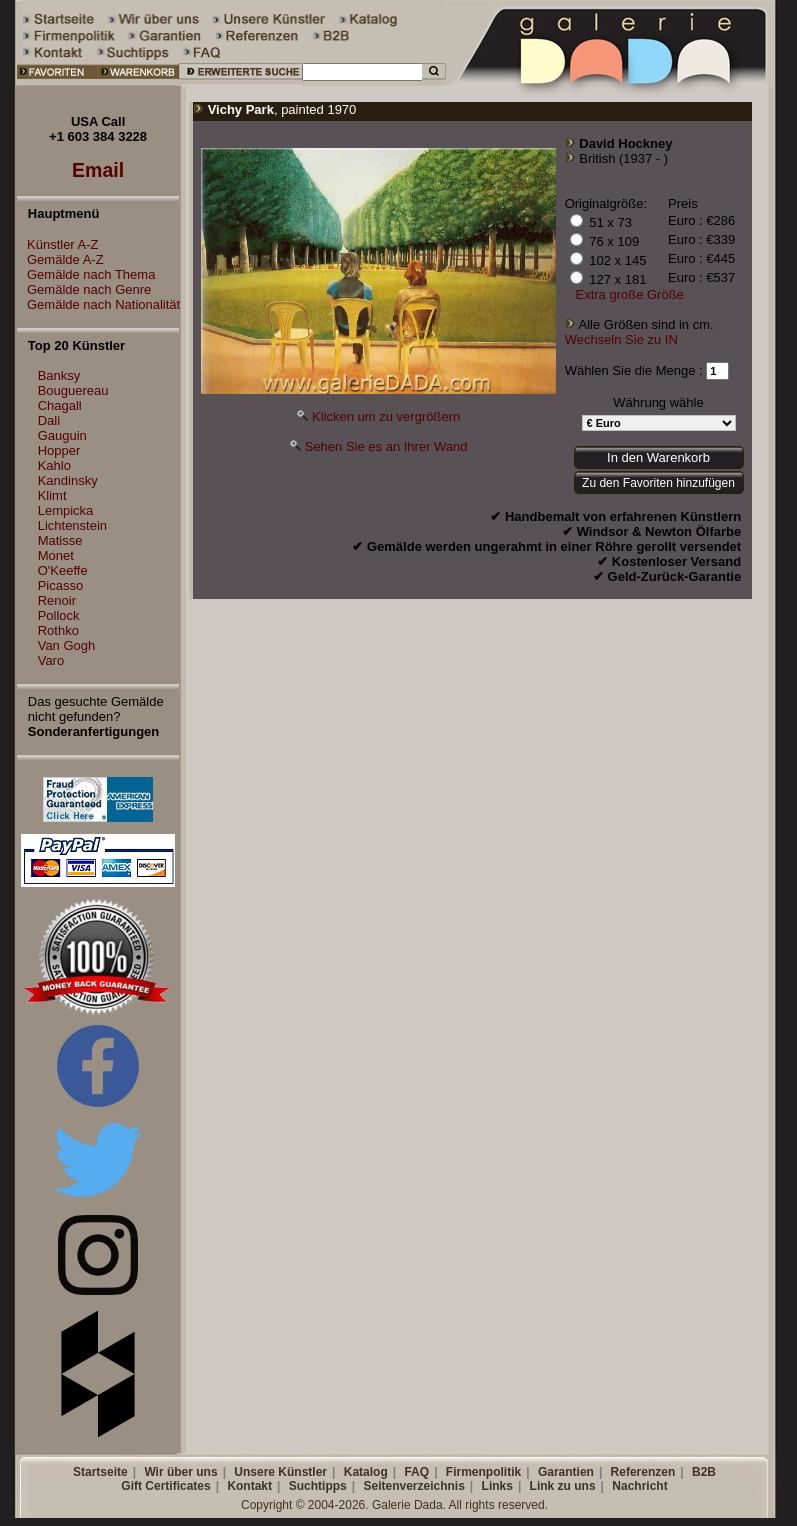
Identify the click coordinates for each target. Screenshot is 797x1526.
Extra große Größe (629, 294)
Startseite (100, 1472)
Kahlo (54, 465)
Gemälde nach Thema (86, 274)
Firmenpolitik (483, 1472)
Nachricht (639, 1486)
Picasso (61, 585)
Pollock (59, 615)
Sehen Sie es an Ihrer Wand (386, 446)
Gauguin (62, 435)
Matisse (60, 540)
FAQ (416, 1472)
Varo (51, 660)
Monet (56, 555)
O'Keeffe (63, 570)
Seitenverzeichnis (413, 1486)
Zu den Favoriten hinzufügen (658, 483)
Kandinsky (68, 480)
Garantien (566, 1472)
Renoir (57, 600)
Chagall (60, 405)
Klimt (52, 495)
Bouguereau (73, 390)
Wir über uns (180, 1472)
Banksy (59, 375)
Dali (49, 420)
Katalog (366, 1472)
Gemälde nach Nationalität (98, 304)
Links (497, 1486)
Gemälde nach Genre (84, 289)
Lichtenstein (72, 525)
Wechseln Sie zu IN (621, 339)
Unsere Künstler (280, 1472)
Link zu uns (563, 1486)
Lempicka (66, 510)
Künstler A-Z (58, 244)
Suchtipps (318, 1486)
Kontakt (249, 1486)
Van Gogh (67, 645)
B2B (704, 1472)
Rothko (58, 630)
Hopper (59, 450)
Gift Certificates (165, 1486)
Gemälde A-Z (60, 259)
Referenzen (643, 1472)
